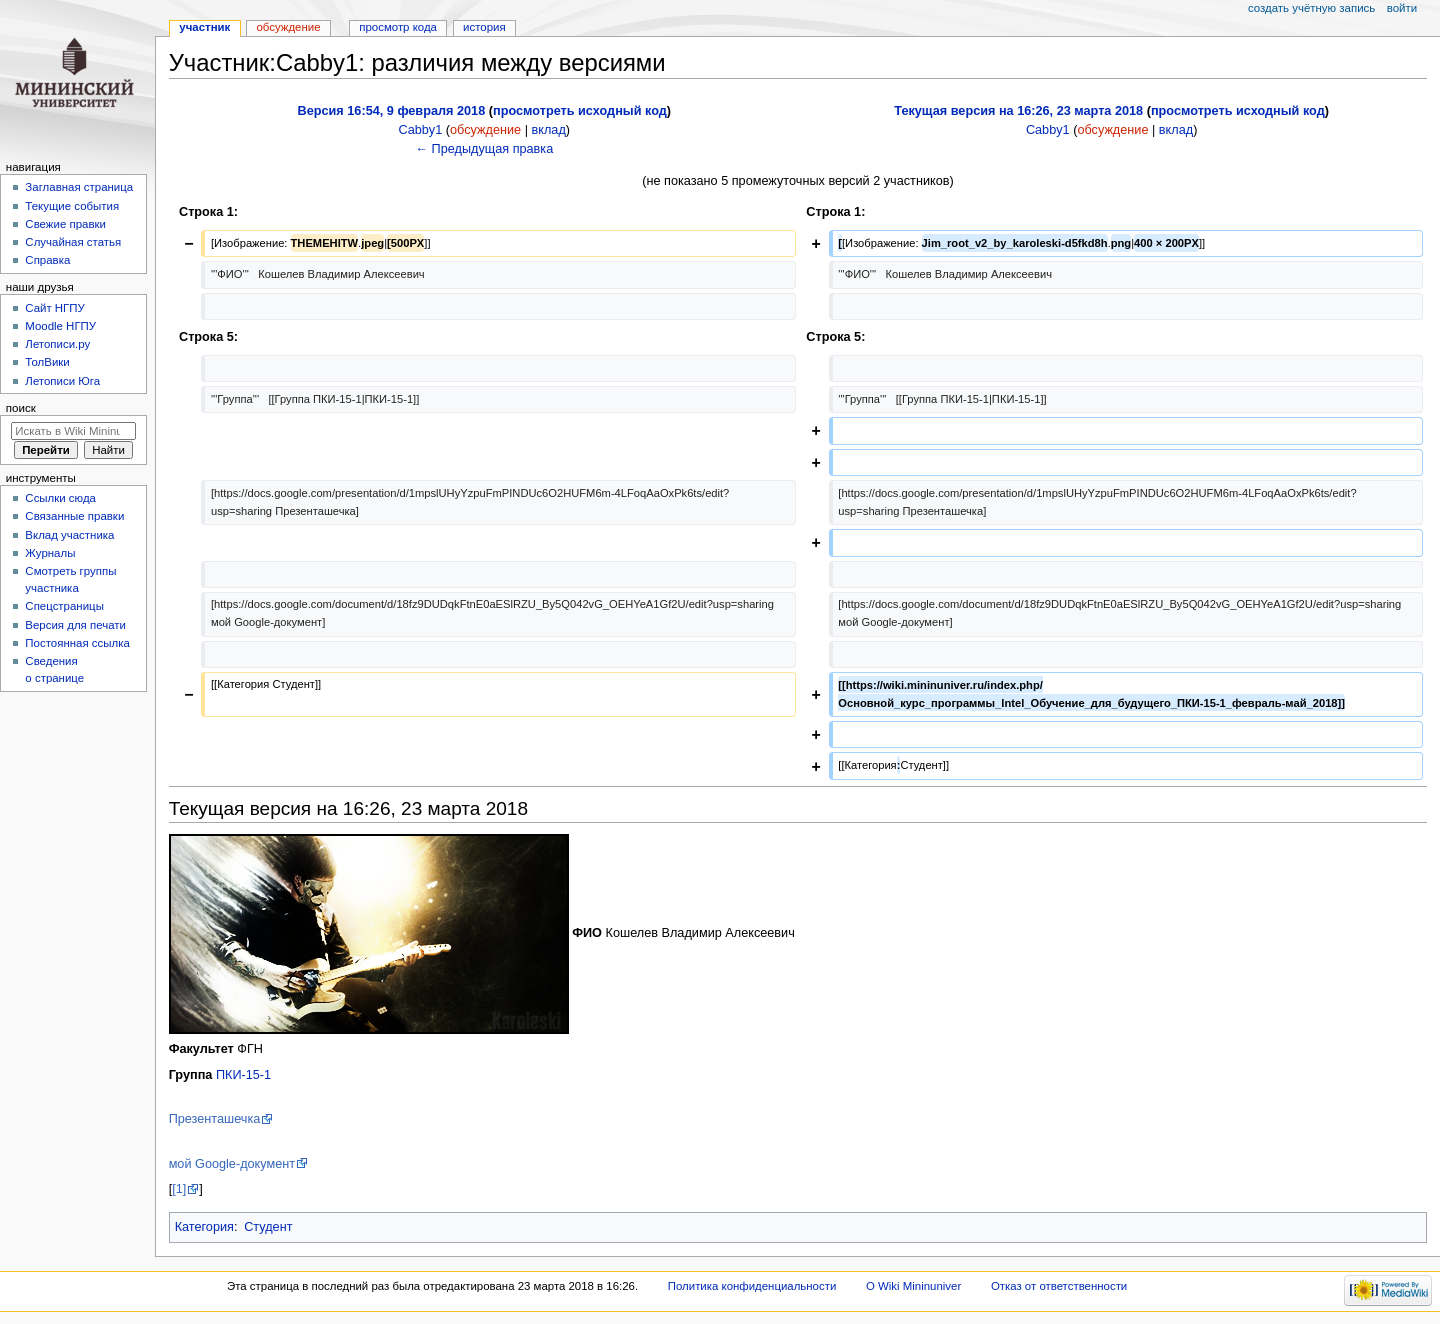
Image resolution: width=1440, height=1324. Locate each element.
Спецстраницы (64, 606)
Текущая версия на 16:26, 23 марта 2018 (1018, 111)
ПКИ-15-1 (243, 1075)
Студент (268, 1227)
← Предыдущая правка (484, 149)
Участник (204, 27)
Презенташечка (215, 1119)
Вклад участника (69, 535)
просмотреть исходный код (580, 111)
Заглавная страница (79, 187)
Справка (47, 260)
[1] (179, 1189)
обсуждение (485, 130)
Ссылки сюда (60, 498)
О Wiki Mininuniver (913, 1286)
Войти (1402, 8)
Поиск (21, 408)
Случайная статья (73, 242)
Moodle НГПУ (60, 326)
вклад (549, 130)
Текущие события (72, 206)
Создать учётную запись (1311, 8)
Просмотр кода (398, 27)
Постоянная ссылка (77, 643)
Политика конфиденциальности (752, 1286)
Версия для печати (75, 625)
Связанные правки (74, 516)
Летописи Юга (62, 381)
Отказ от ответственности (1059, 1286)
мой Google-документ (232, 1164)
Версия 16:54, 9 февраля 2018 (392, 111)
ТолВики (47, 362)
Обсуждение (288, 27)
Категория (204, 1227)
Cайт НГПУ (54, 308)
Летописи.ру (57, 344)
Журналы (50, 553)
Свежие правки (65, 224)
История (484, 27)
